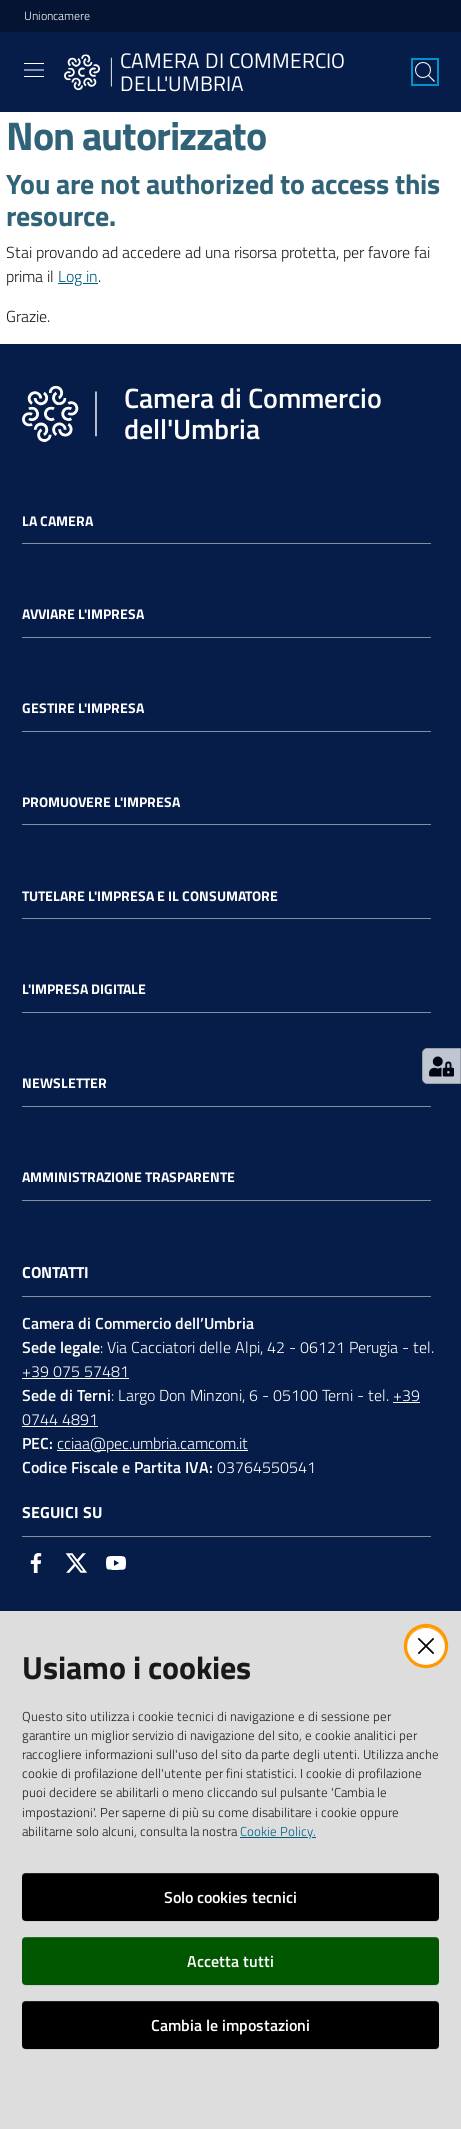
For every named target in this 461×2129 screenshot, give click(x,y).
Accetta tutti (230, 1961)
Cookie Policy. (278, 1831)
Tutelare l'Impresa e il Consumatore (150, 896)
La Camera (57, 521)
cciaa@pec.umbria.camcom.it (152, 1443)
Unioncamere (57, 16)
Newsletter (64, 1083)
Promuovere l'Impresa (101, 802)
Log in (78, 276)
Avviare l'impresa (83, 614)
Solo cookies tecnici (230, 1897)
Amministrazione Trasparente (128, 1177)
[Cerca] (425, 72)
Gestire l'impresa (83, 708)
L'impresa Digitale (84, 989)
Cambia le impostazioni (230, 2025)
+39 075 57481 (75, 1371)
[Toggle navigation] (34, 70)
